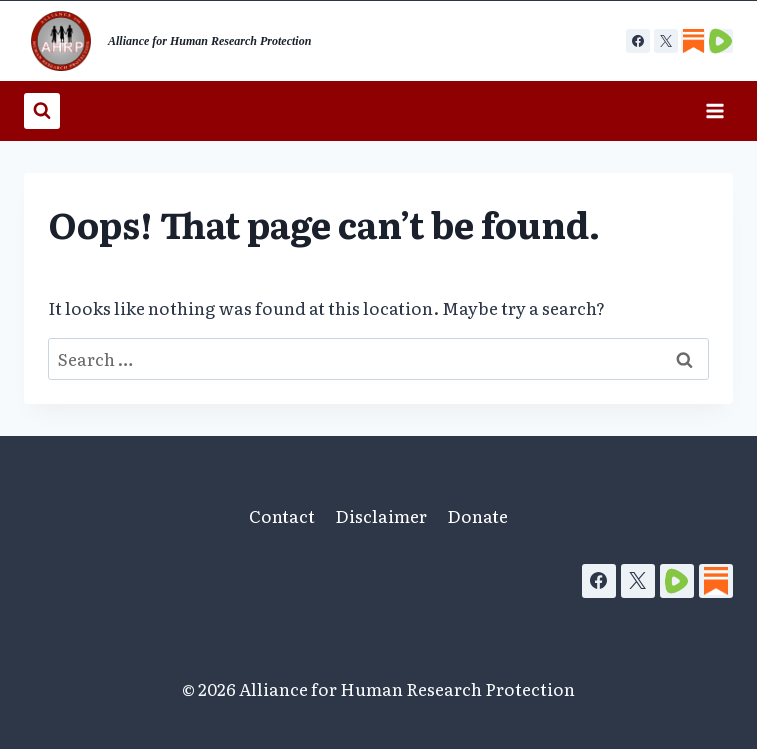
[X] (666, 41)
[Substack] (716, 581)
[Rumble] (677, 581)
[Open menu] (714, 110)
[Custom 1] (693, 41)
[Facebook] (638, 41)
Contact (282, 515)
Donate (477, 515)
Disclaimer (381, 515)
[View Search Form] (42, 111)
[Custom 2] (721, 41)
